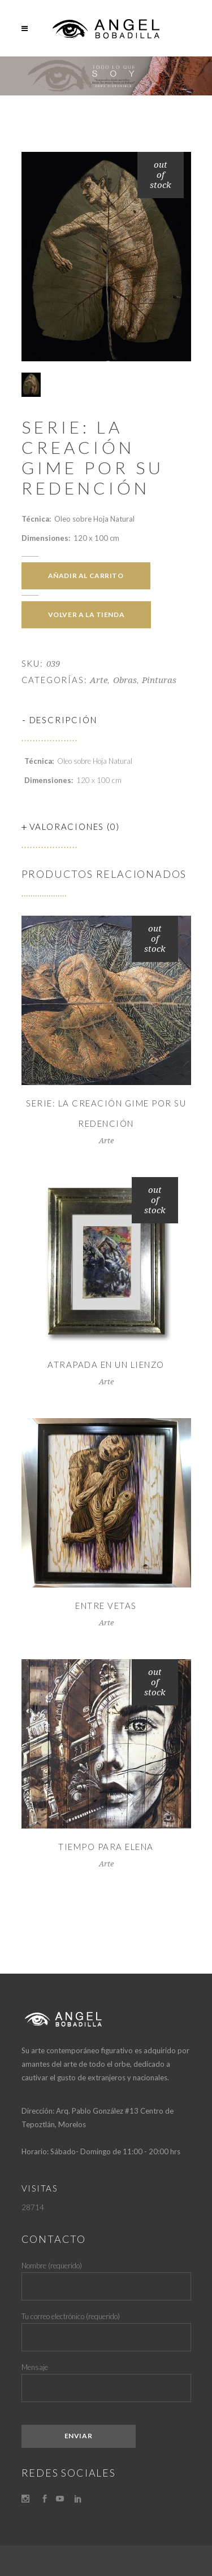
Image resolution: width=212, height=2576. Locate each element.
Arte (98, 680)
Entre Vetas (106, 1605)
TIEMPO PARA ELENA (106, 1847)
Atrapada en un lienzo (106, 1364)
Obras (125, 680)
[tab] (106, 720)
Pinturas (159, 680)
